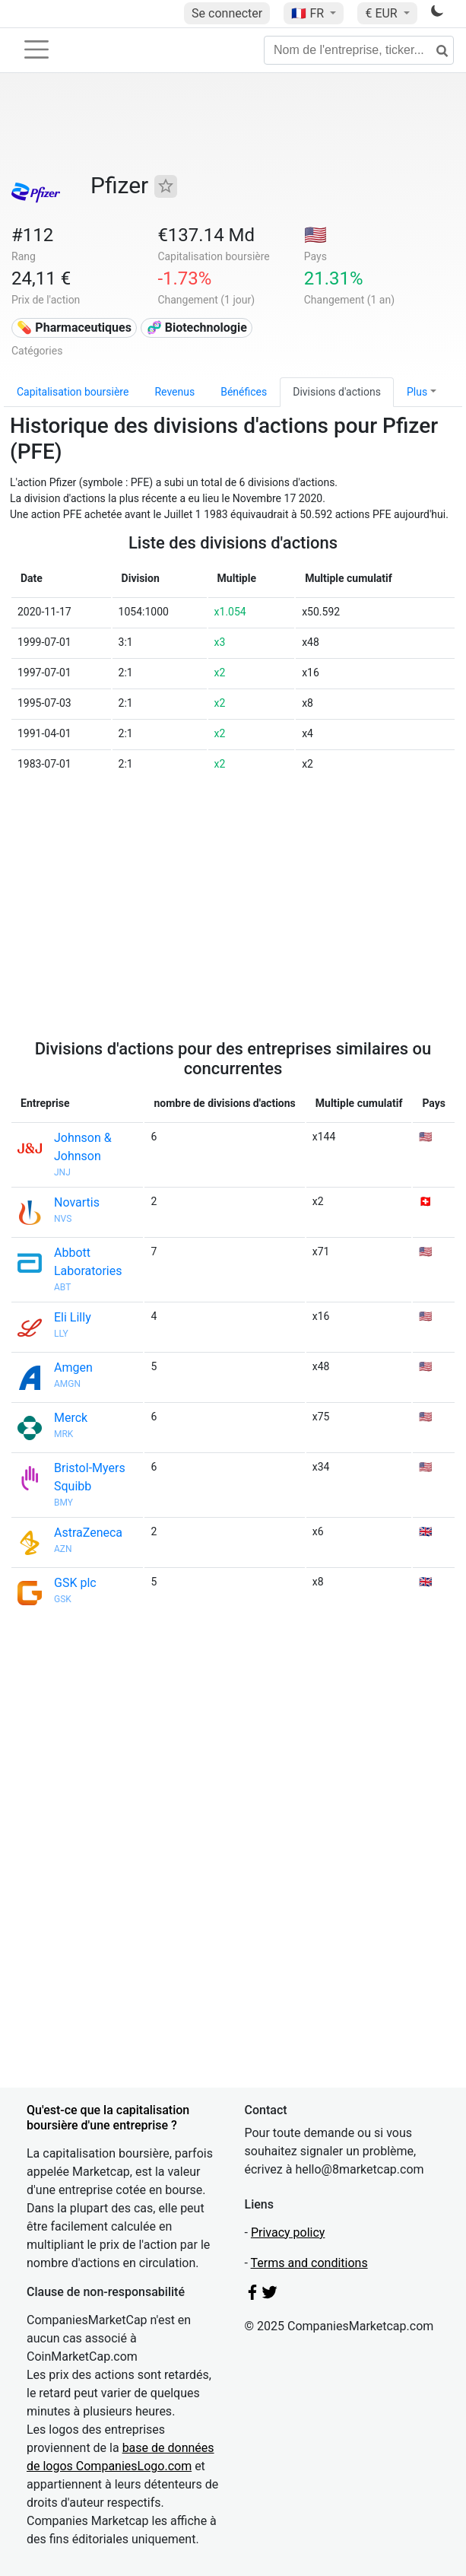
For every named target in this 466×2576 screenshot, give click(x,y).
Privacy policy (288, 2232)
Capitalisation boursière (72, 392)
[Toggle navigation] (36, 49)
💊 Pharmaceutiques (74, 327)
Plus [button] (417, 392)
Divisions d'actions (337, 392)
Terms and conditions (309, 2263)
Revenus (174, 392)
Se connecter (227, 13)
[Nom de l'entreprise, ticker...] (359, 50)
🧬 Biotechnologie (197, 327)
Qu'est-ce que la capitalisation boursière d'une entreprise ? (108, 2117)
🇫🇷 (309, 13)
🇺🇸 (315, 235)
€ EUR (382, 13)
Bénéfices (243, 392)
